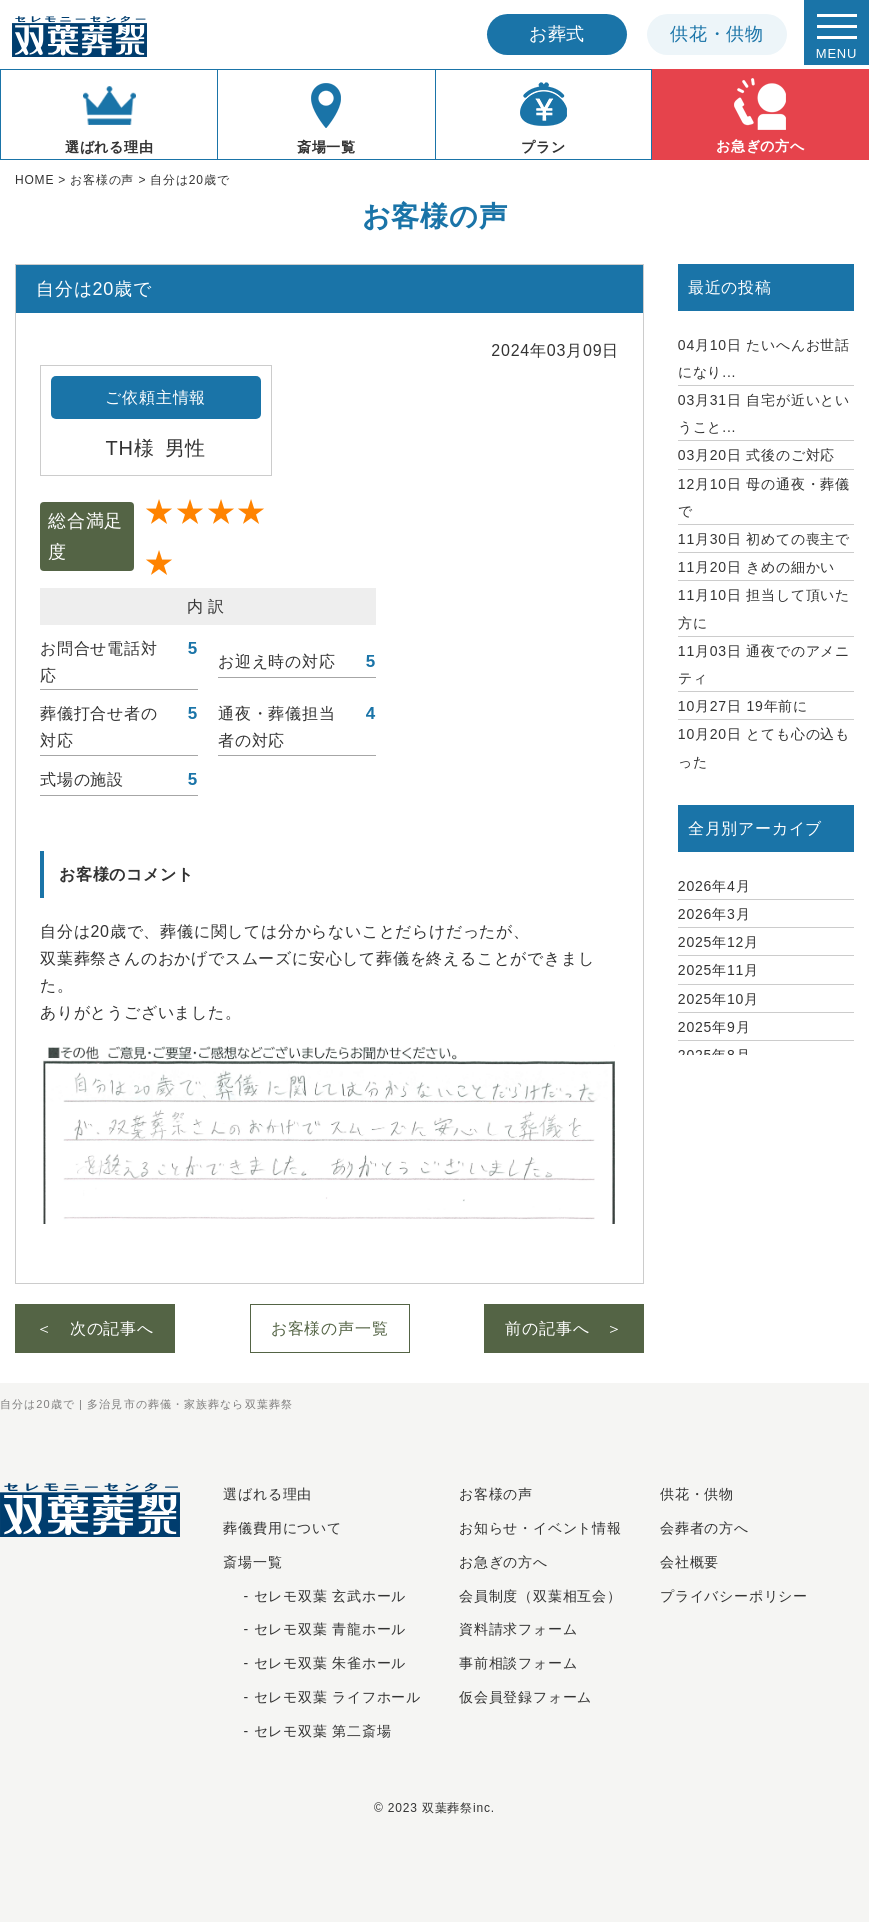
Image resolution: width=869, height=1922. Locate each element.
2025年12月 (718, 942)
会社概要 (689, 1562)
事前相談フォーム (518, 1663)
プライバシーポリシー (734, 1596)
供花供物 (717, 34)
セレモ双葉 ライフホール (338, 1697)
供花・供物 (697, 1494)
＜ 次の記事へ (95, 1328)
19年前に (743, 706)
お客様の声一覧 (330, 1328)
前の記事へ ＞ (564, 1328)
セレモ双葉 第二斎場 (323, 1731)
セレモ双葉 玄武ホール (330, 1596)
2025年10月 (718, 999)
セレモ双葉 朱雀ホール (330, 1663)
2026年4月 (714, 886)
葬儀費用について (282, 1528)
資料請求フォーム (518, 1629)
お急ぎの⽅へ (503, 1562)
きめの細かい (756, 567)
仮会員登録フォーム (525, 1697)
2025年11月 (718, 970)
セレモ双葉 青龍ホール (330, 1629)
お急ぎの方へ (760, 114)
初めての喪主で (764, 539)
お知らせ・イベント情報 (540, 1528)
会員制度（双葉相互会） (540, 1596)
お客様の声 (496, 1494)
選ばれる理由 (109, 115)
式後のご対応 (756, 455)
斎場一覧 (326, 115)
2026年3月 (714, 914)
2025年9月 (714, 1027)
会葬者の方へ (704, 1528)
